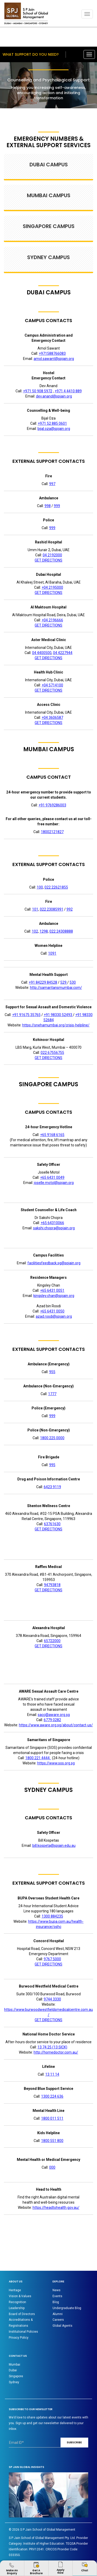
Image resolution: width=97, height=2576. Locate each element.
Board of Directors (22, 2314)
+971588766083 (52, 353)
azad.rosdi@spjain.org (54, 1316)
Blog (56, 2302)
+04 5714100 (52, 685)
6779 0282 (52, 1720)
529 (63, 982)
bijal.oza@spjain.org (54, 429)
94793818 (52, 1585)
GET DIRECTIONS (48, 560)
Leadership (17, 2308)
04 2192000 (52, 555)
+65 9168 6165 (52, 1135)
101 (35, 909)
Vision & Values (20, 2296)
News (57, 2290)
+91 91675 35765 (26, 1015)
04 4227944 (62, 653)
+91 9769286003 (52, 805)
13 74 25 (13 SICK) (52, 2047)
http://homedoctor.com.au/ (56, 2052)
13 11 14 (52, 2074)
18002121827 (52, 832)
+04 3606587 (52, 717)
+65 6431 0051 (52, 1290)
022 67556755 (52, 1053)
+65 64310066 (52, 1223)
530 (73, 982)
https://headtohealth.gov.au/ (56, 2207)
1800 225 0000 (52, 1438)
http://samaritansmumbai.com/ (56, 987)
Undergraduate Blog (67, 2308)
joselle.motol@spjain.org (54, 1183)
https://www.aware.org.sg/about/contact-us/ (56, 1725)
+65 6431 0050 (52, 1311)
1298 (44, 931)
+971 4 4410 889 (68, 391)
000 (52, 2167)
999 (57, 506)
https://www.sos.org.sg (56, 1763)
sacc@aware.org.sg (54, 1715)
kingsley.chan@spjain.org (53, 1296)
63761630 (52, 1524)
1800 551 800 (52, 2141)
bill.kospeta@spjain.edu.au (54, 1845)
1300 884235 (52, 1916)
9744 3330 (52, 1999)
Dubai (13, 2370)
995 (52, 1465)
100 (40, 887)
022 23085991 (51, 909)
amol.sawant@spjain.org (54, 359)
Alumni (58, 2314)
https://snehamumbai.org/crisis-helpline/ (55, 1025)
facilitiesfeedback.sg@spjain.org (53, 1263)
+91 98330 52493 (58, 1015)
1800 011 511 (52, 2118)
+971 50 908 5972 (37, 391)
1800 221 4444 (38, 1758)
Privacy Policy (18, 2337)
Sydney (14, 2382)
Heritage (15, 2290)
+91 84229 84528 (43, 982)
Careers (58, 2320)
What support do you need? (31, 54)
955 (52, 1372)
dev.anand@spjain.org (54, 396)
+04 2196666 (52, 620)
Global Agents (62, 2325)
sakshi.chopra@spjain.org (54, 1228)
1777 (52, 1394)
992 (69, 909)
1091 (52, 953)
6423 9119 (52, 1487)
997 (52, 484)
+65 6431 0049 (52, 1177)
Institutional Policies (23, 2331)
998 (47, 506)
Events (57, 2296)
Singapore (16, 2376)
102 (35, 931)
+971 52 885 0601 (52, 423)
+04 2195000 (52, 587)
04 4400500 (41, 653)
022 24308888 (61, 931)
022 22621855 (56, 887)
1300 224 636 (52, 2096)
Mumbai (14, 2364)
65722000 (52, 1641)
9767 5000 (52, 1959)
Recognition (17, 2302)
